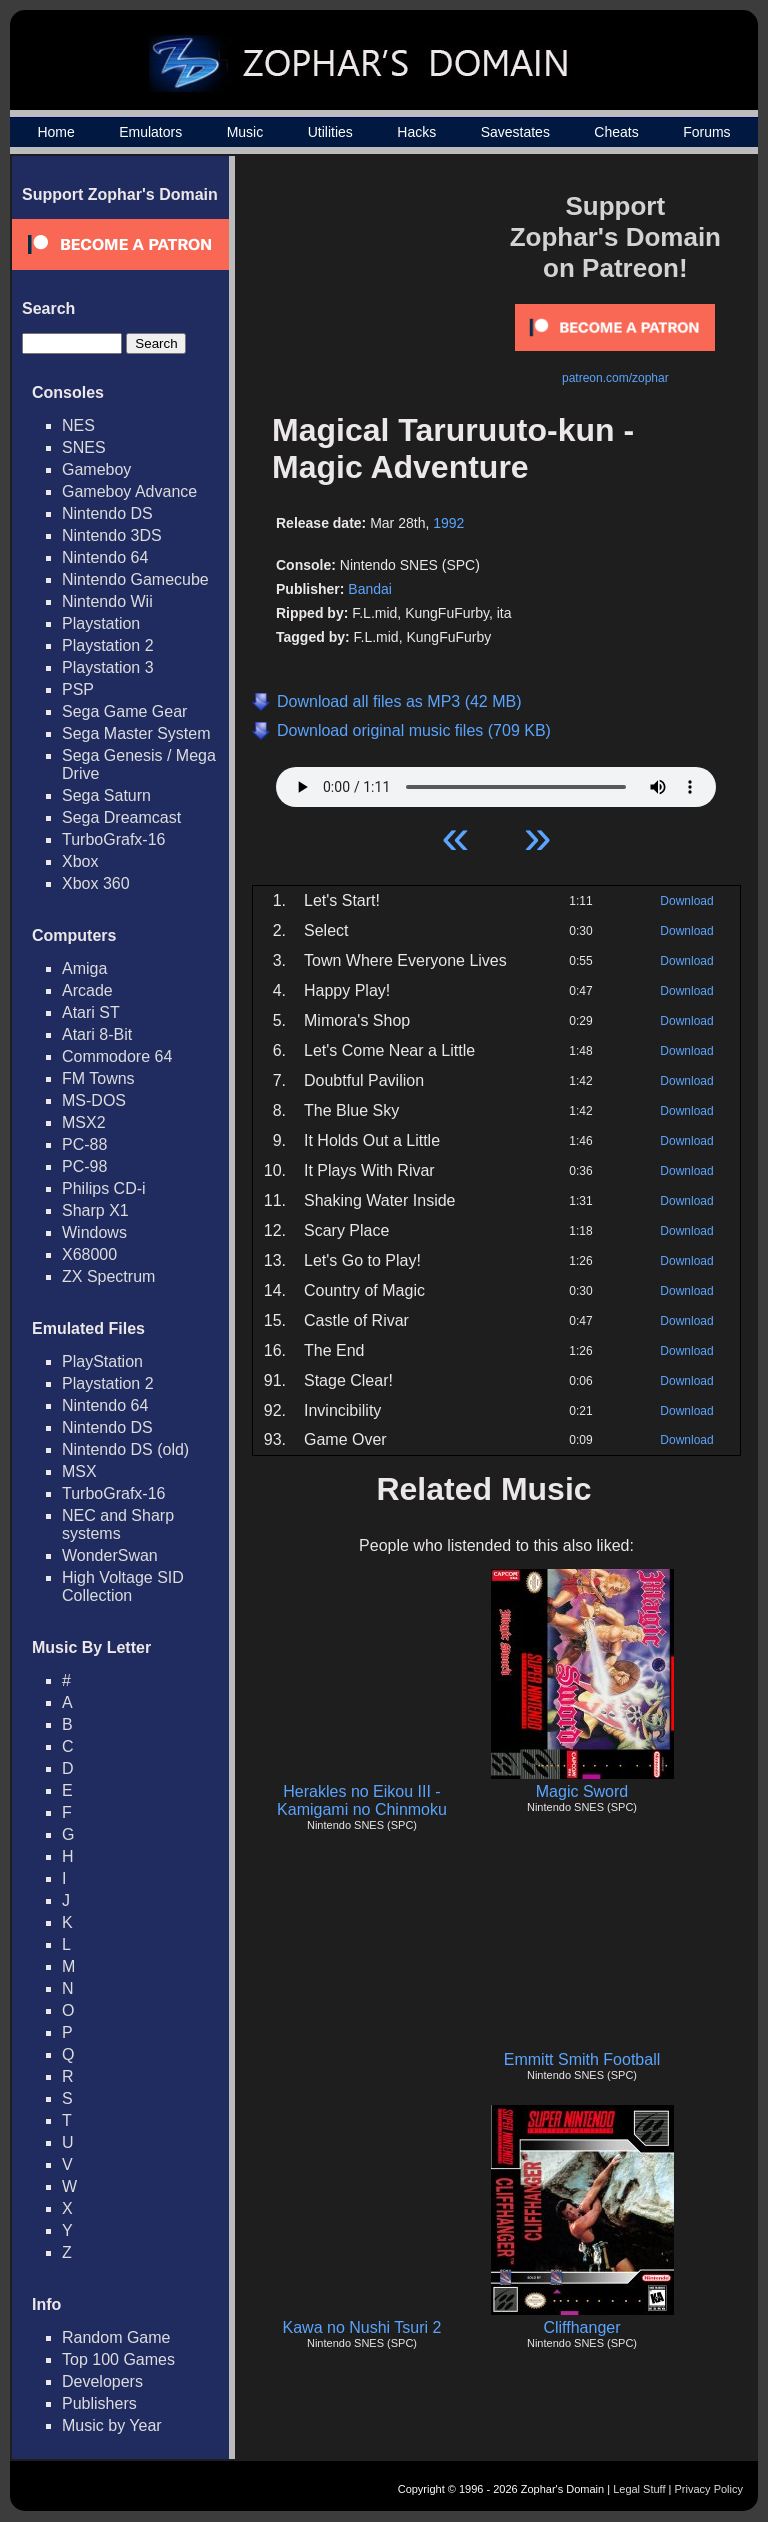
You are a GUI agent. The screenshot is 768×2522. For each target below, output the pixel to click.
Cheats (616, 132)
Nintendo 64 (105, 557)
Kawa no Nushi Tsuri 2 (362, 2327)
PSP (78, 689)
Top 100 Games (118, 2359)
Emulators (150, 132)
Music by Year (112, 2425)
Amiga (84, 968)
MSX (79, 1471)
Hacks (416, 132)
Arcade (87, 990)
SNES (84, 447)
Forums (706, 132)
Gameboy (96, 469)
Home (55, 132)
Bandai (370, 589)
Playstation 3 (108, 667)
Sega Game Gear (124, 711)
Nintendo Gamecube (135, 579)
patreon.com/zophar (615, 378)
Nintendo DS (107, 513)
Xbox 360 (96, 883)
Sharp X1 (95, 1210)
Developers (102, 2381)
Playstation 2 (108, 645)
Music (245, 132)
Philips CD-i (104, 1188)
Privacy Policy (709, 2489)
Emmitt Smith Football (582, 2059)
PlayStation (102, 1361)
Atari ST (91, 1012)
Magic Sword (582, 1791)
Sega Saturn (106, 795)
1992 (448, 523)
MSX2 (84, 1122)
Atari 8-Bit (97, 1034)
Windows (94, 1232)
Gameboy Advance (129, 491)
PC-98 (84, 1166)
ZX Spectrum (108, 1276)
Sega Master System (136, 733)
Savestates (515, 132)
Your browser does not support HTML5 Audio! (496, 782)
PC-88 (84, 1144)
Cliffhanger (581, 2327)
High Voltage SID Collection (123, 1586)
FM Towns (98, 1078)
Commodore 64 (117, 1056)
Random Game (116, 2337)
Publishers (99, 2403)
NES (78, 425)
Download (686, 901)
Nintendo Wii (107, 601)
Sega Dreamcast (121, 817)
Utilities (330, 132)
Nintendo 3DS (112, 535)
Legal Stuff (639, 2489)
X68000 (89, 1254)
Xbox (80, 861)
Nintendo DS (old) (125, 1449)
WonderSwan (110, 1555)
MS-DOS (94, 1100)
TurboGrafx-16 (113, 839)
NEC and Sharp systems (118, 1524)
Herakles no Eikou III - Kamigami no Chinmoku (362, 1800)
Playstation (101, 623)
